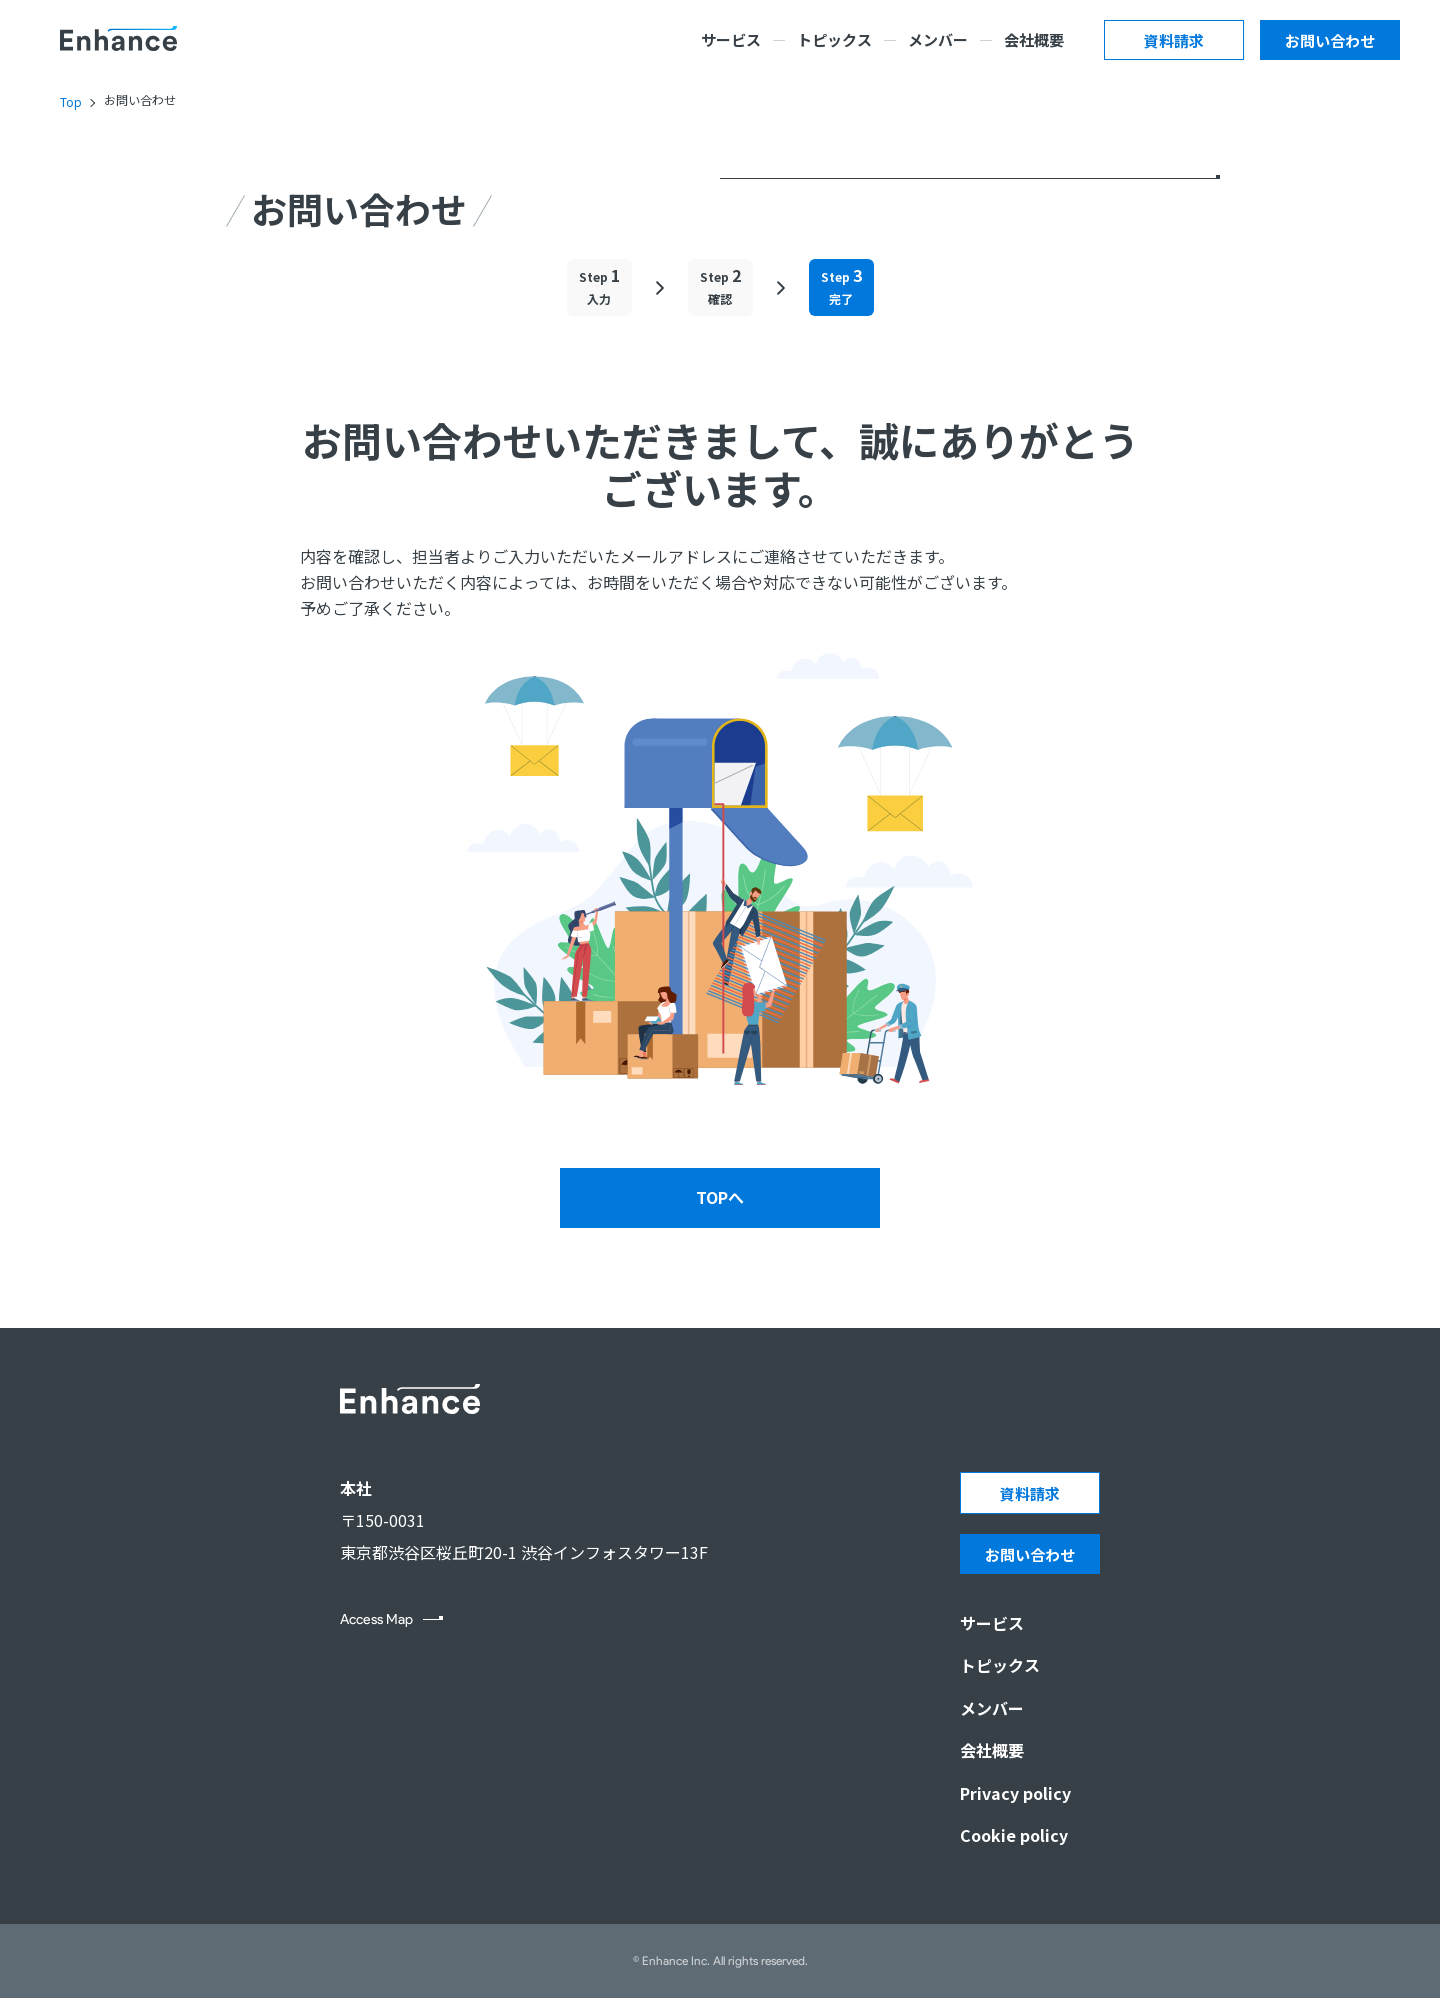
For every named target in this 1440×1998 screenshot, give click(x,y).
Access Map (376, 1620)
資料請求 (1174, 40)
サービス (731, 39)
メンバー (938, 39)
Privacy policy (1015, 1793)
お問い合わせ (1330, 40)
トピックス (834, 39)
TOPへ (720, 1197)
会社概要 (1034, 39)
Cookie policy (1014, 1835)
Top (71, 102)
